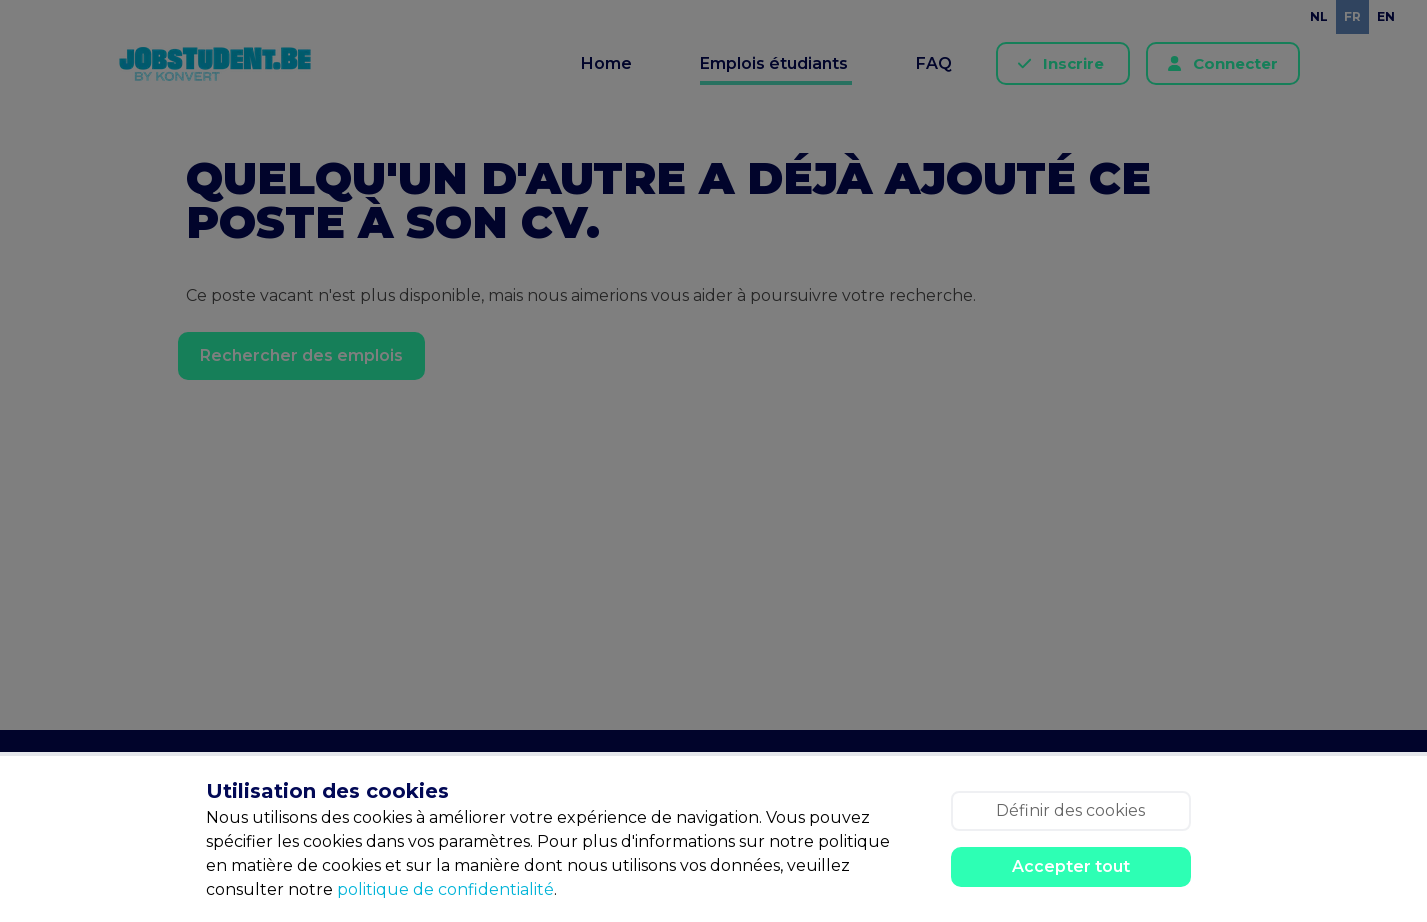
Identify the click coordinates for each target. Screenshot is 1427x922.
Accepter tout (1071, 866)
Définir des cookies (1070, 810)
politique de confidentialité (445, 889)
